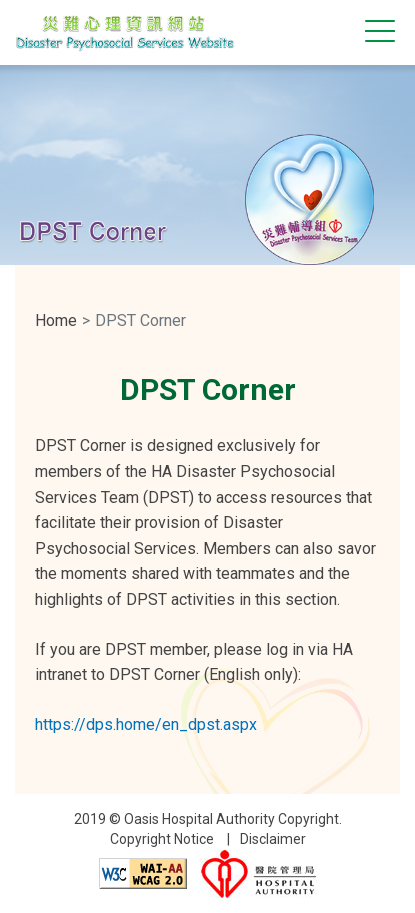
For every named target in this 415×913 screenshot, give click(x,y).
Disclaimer (273, 839)
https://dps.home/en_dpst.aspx (146, 724)
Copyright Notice (162, 839)
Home (56, 320)
